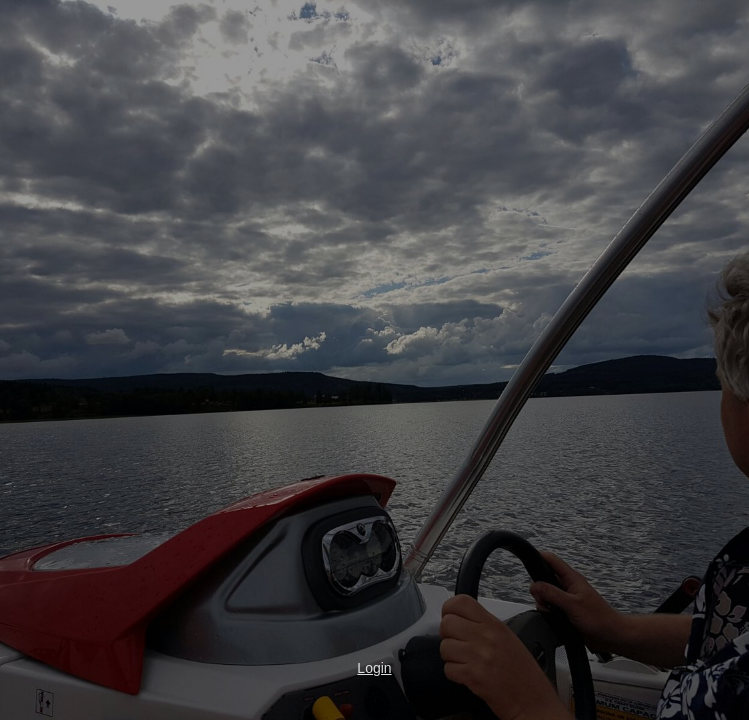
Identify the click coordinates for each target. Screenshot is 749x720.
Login (374, 668)
